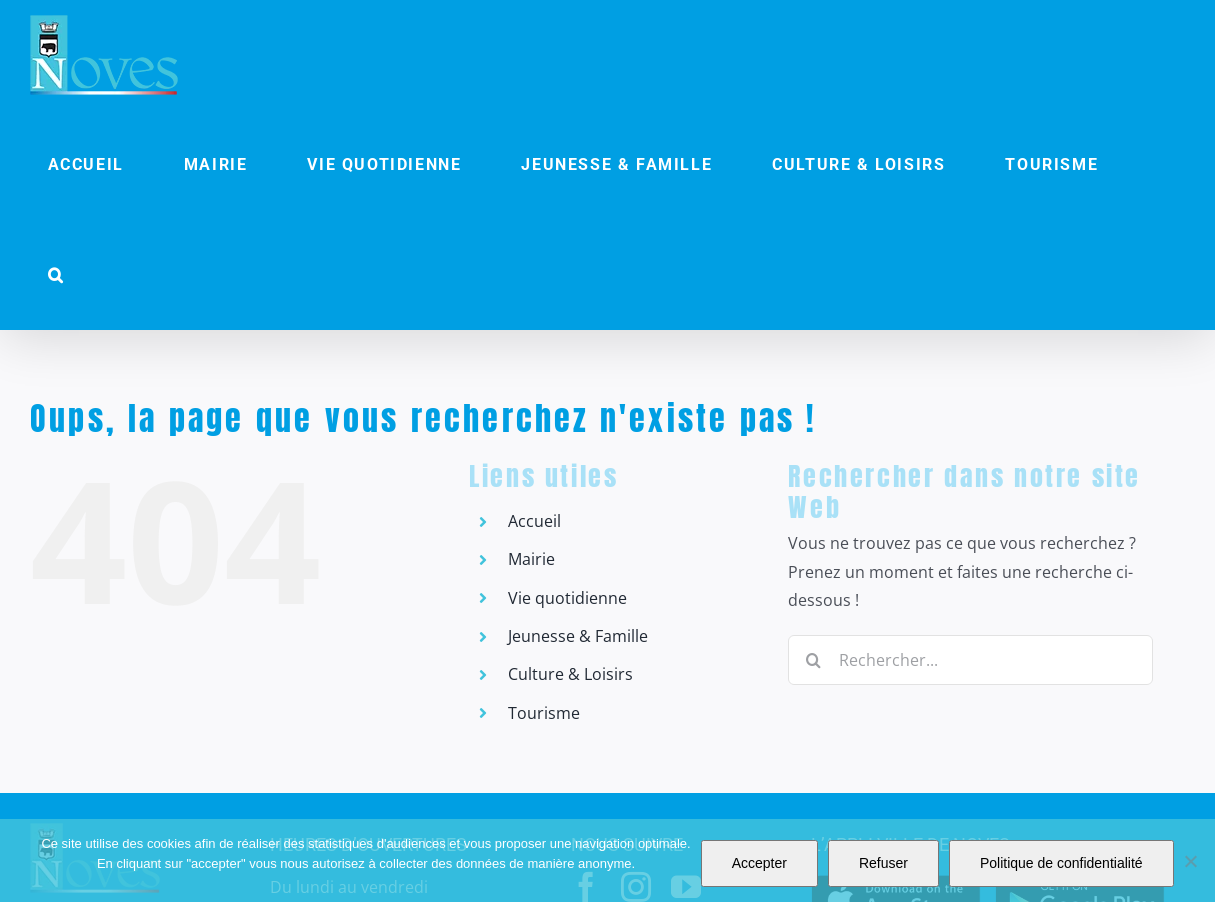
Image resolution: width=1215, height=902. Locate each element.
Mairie (531, 559)
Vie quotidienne (567, 598)
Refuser (883, 863)
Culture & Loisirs (570, 674)
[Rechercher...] (970, 660)
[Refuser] (1190, 861)
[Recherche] (813, 660)
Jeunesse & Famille (578, 636)
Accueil (534, 521)
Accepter (759, 863)
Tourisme (544, 713)
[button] (56, 275)
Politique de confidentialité (1061, 863)
